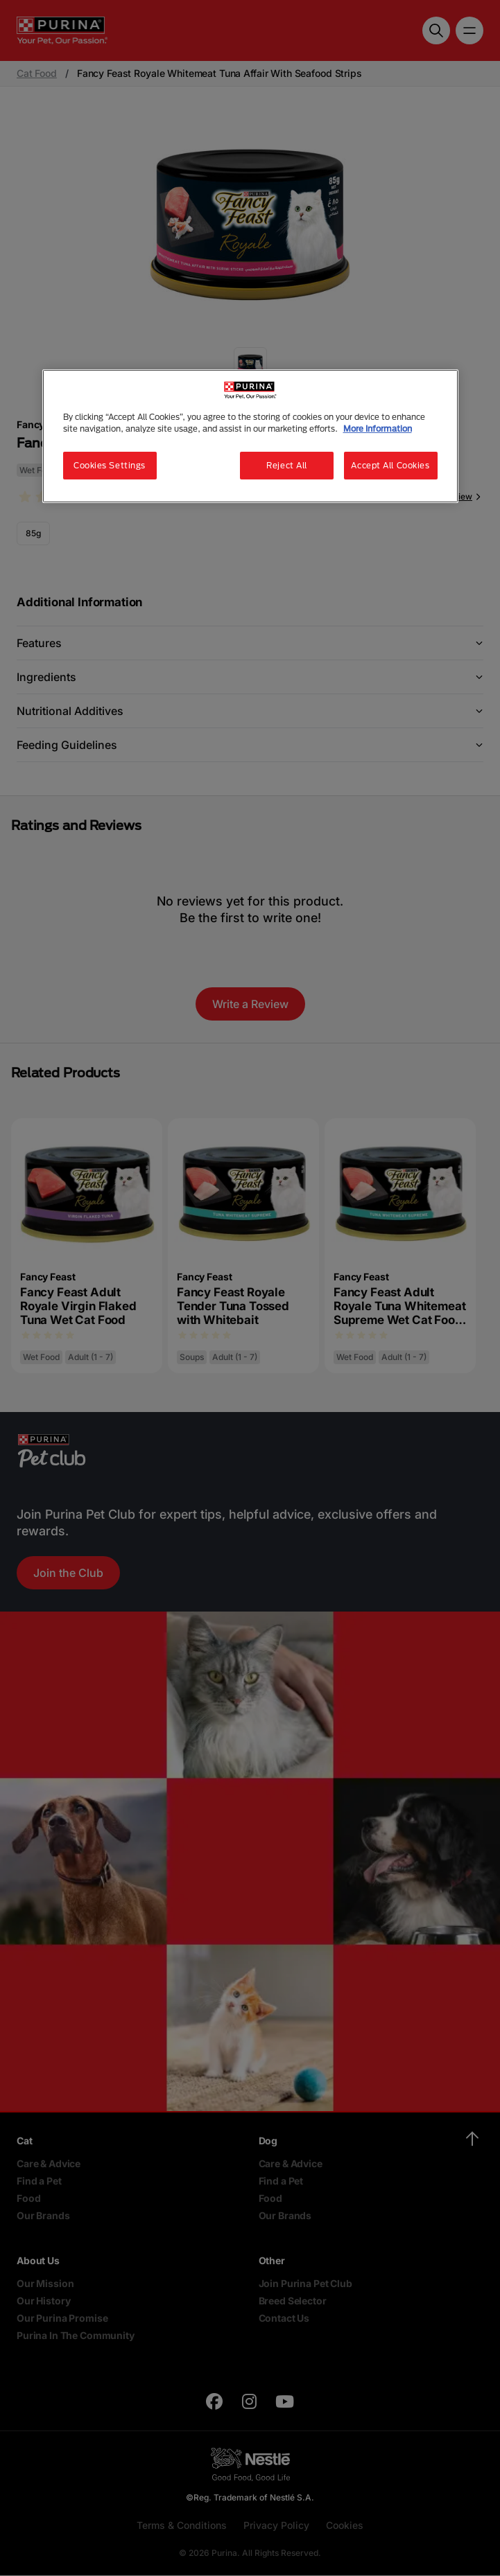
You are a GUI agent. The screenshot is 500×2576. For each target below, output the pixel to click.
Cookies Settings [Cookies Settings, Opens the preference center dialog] (110, 465)
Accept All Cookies (390, 465)
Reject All (286, 465)
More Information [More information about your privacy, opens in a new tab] (377, 428)
